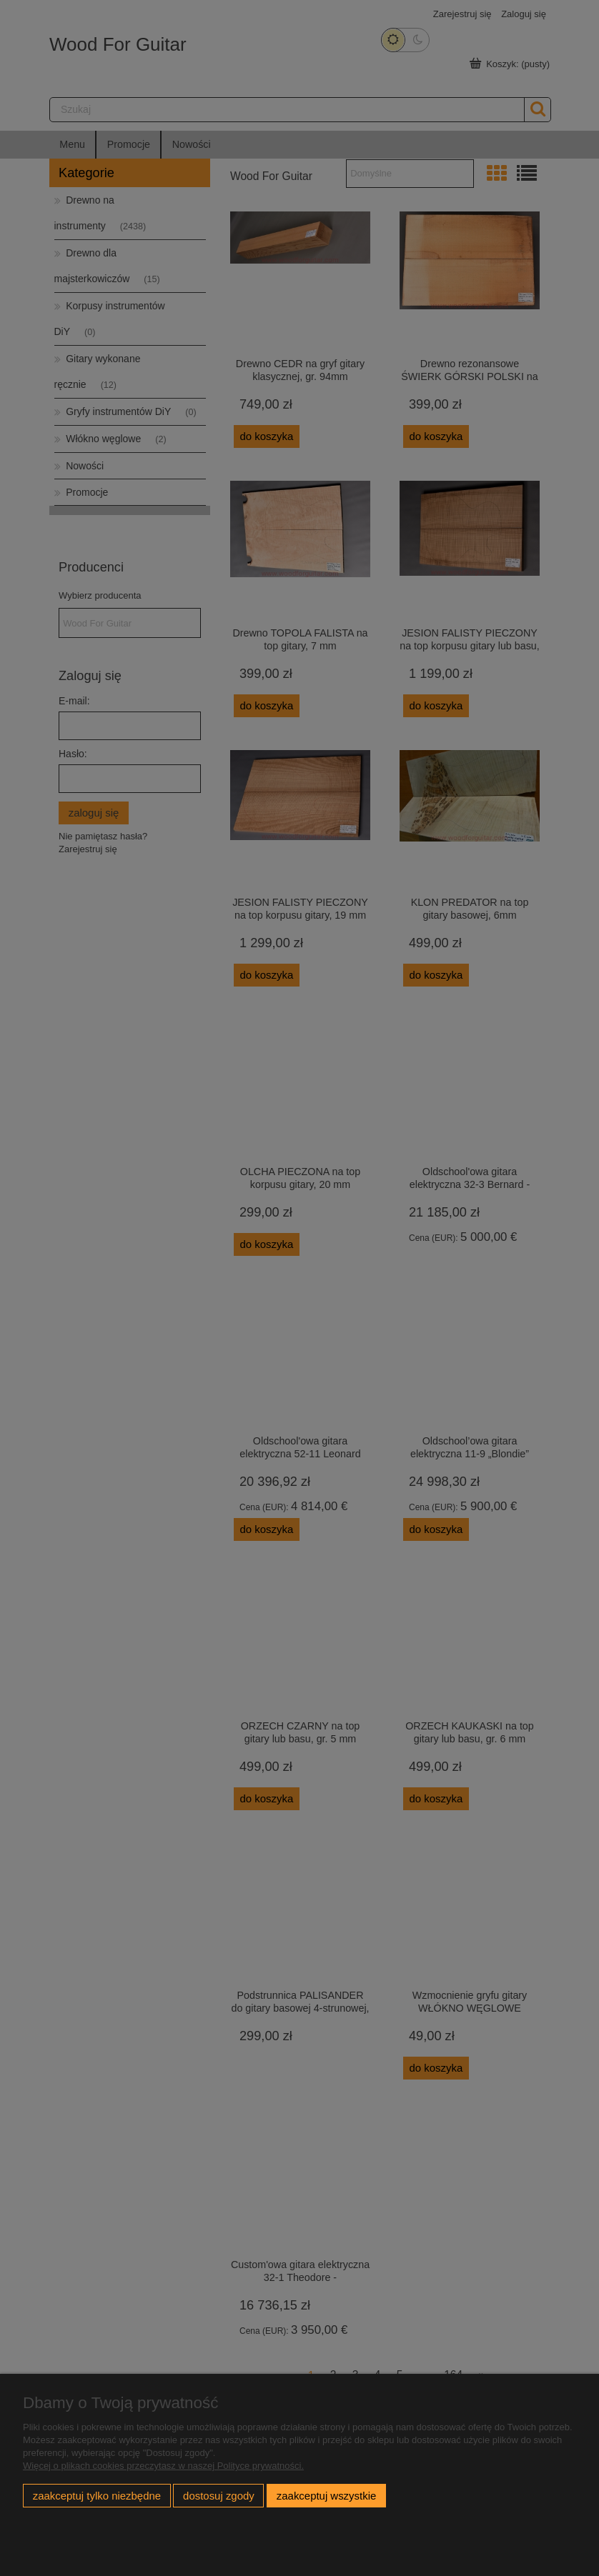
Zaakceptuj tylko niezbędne (97, 2496)
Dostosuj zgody (218, 2496)
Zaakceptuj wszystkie (326, 2496)
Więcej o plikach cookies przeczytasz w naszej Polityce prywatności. (163, 2465)
